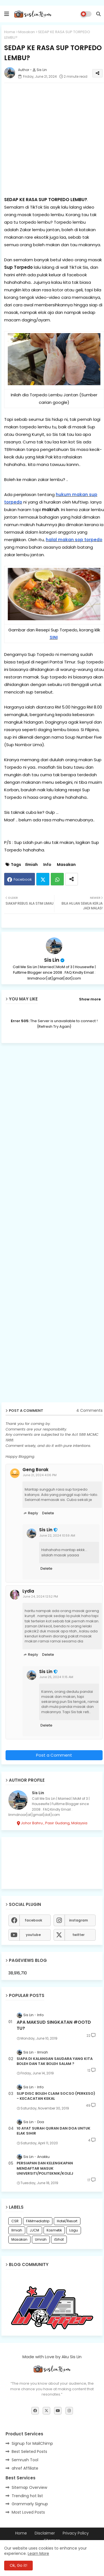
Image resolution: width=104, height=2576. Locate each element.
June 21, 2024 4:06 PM (40, 1475)
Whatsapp (57, 879)
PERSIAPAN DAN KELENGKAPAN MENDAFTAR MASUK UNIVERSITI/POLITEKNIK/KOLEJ (45, 2168)
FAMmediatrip (37, 2221)
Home (9, 32)
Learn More (38, 2553)
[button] (98, 13)
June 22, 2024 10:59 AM (57, 1535)
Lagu (73, 2230)
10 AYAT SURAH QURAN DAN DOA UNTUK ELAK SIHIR (53, 2131)
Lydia (28, 1591)
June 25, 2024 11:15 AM (56, 1677)
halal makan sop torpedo (74, 540)
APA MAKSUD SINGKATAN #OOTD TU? (54, 2025)
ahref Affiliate (25, 2468)
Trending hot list (27, 2496)
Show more (90, 999)
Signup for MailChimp (32, 2443)
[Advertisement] (52, 139)
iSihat (59, 2239)
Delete (48, 1513)
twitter (78, 1934)
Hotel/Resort (67, 2221)
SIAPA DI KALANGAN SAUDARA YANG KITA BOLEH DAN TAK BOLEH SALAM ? (55, 2061)
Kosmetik (54, 2230)
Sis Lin (51, 959)
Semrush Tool (25, 2460)
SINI (54, 637)
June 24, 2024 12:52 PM (40, 1596)
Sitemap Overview (29, 2487)
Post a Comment (54, 1755)
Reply (33, 1513)
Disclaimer (45, 2533)
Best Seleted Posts (29, 2451)
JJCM (34, 2230)
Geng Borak (35, 1470)
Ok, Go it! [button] (18, 2565)
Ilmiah (31, 864)
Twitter (42, 879)
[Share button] (71, 879)
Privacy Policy (76, 2533)
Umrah (41, 2239)
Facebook (23, 879)
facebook (33, 1920)
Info (47, 864)
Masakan (26, 32)
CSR (15, 2221)
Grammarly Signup (30, 2504)
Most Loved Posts (28, 2512)
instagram (78, 1920)
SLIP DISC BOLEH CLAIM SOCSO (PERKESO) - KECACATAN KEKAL (56, 2096)
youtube (33, 1934)
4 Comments (89, 1410)
